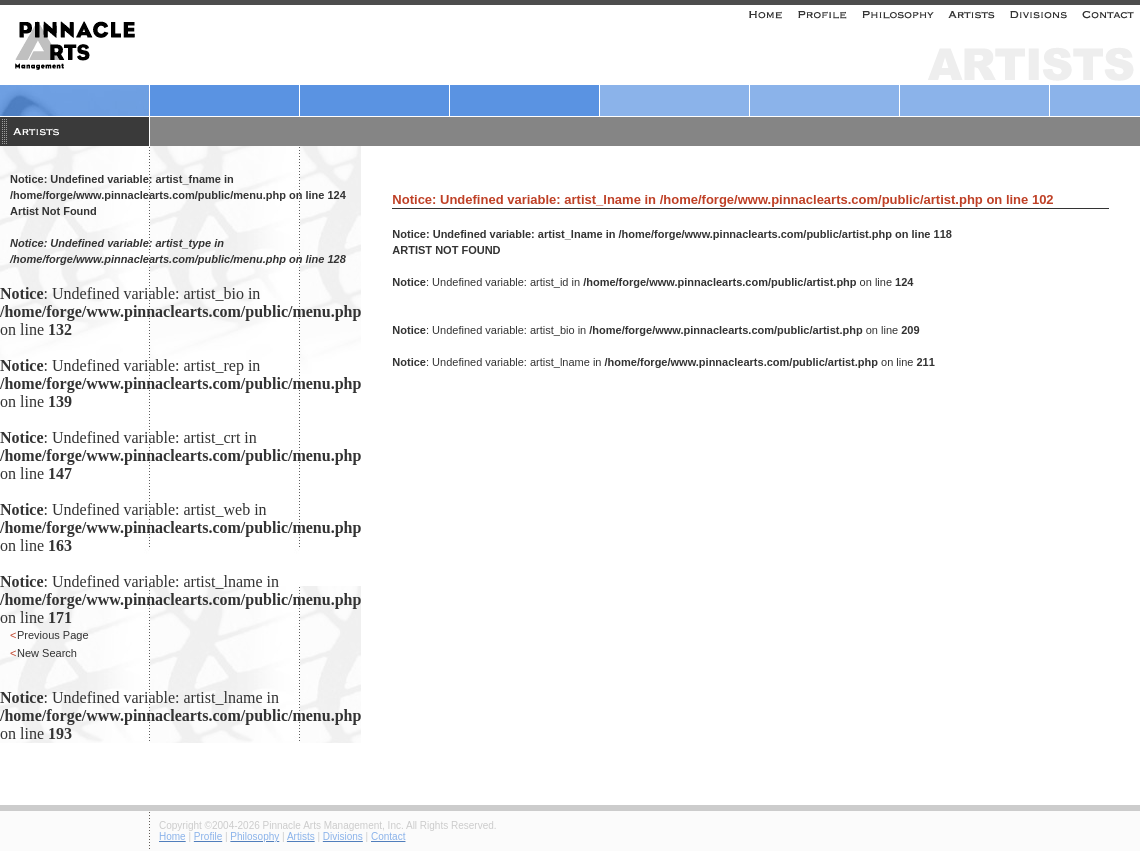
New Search (47, 653)
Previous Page (53, 635)
